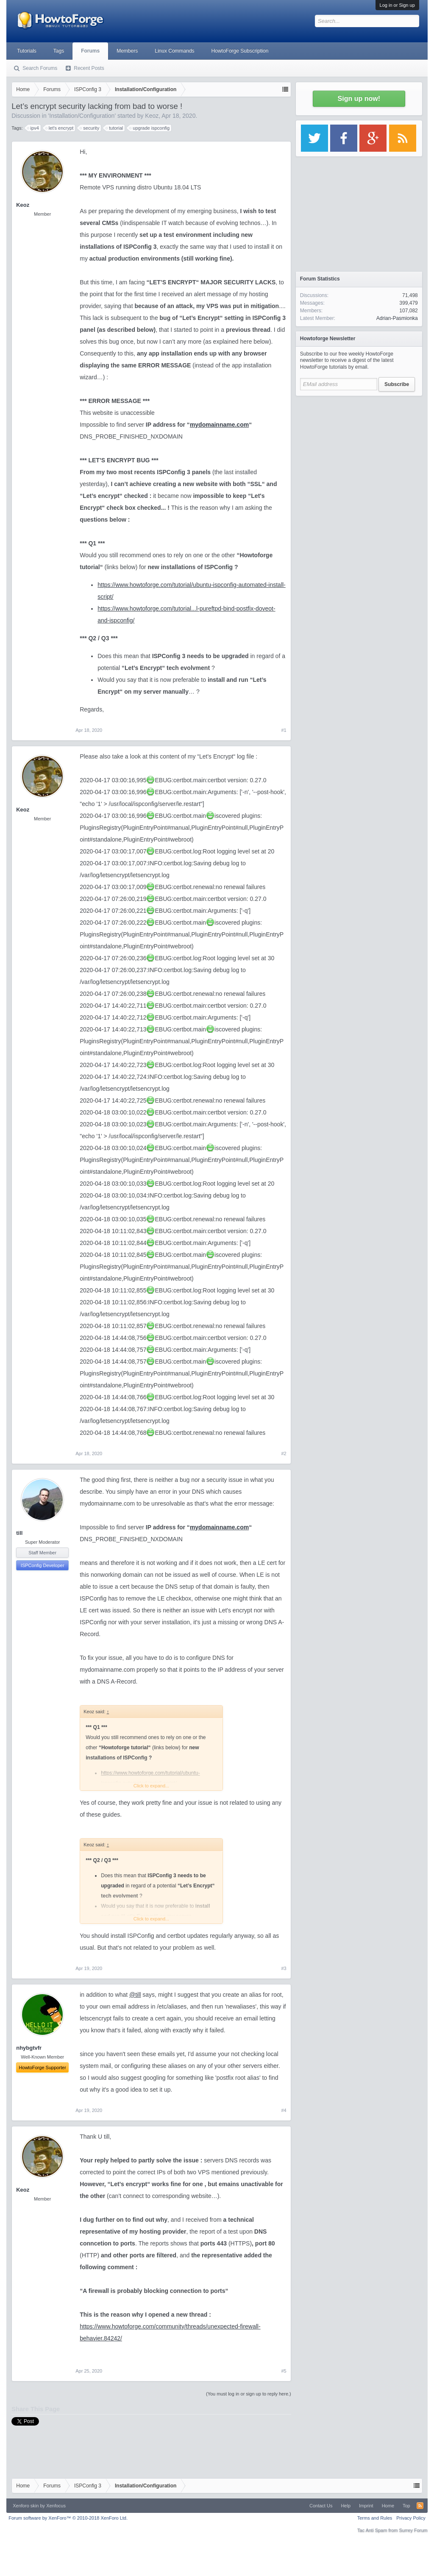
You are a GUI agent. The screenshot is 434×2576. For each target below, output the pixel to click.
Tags (58, 51)
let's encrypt (59, 128)
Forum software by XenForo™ (68, 2517)
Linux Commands (174, 51)
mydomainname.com (219, 424)
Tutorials (26, 51)
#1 (284, 730)
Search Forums (39, 68)
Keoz (152, 115)
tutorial (114, 128)
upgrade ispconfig (150, 128)
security (90, 128)
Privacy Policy (410, 2517)
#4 (284, 2110)
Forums (90, 51)
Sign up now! (359, 98)
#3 (284, 1968)
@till (135, 1994)
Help (346, 2505)
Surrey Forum (413, 2530)
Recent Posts (89, 68)
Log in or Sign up (397, 5)
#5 (284, 2370)
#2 (284, 1453)
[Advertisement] (359, 453)
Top (406, 2505)
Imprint (366, 2505)
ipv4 (33, 128)
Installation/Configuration (81, 115)
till (19, 1533)
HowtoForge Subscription (240, 51)
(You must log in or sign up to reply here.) (248, 2393)
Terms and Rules (374, 2517)
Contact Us (320, 2505)
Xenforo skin (26, 2505)
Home (388, 2505)
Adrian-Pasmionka (397, 318)
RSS (420, 2505)
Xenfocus (56, 2505)
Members (127, 51)
